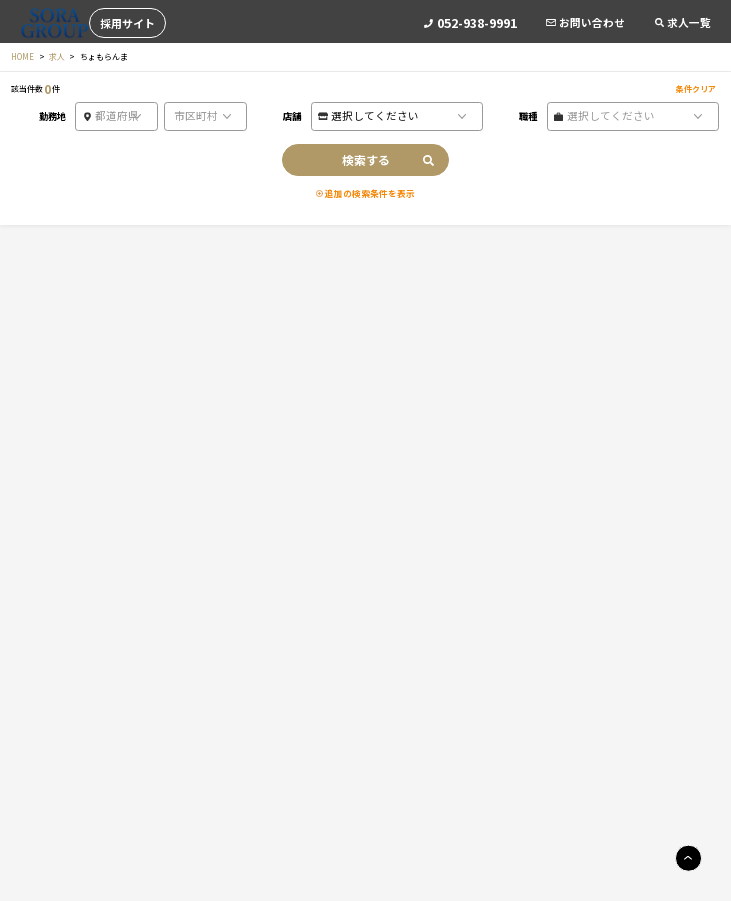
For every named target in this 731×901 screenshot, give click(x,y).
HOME (22, 56)
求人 (57, 56)
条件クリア (696, 88)
